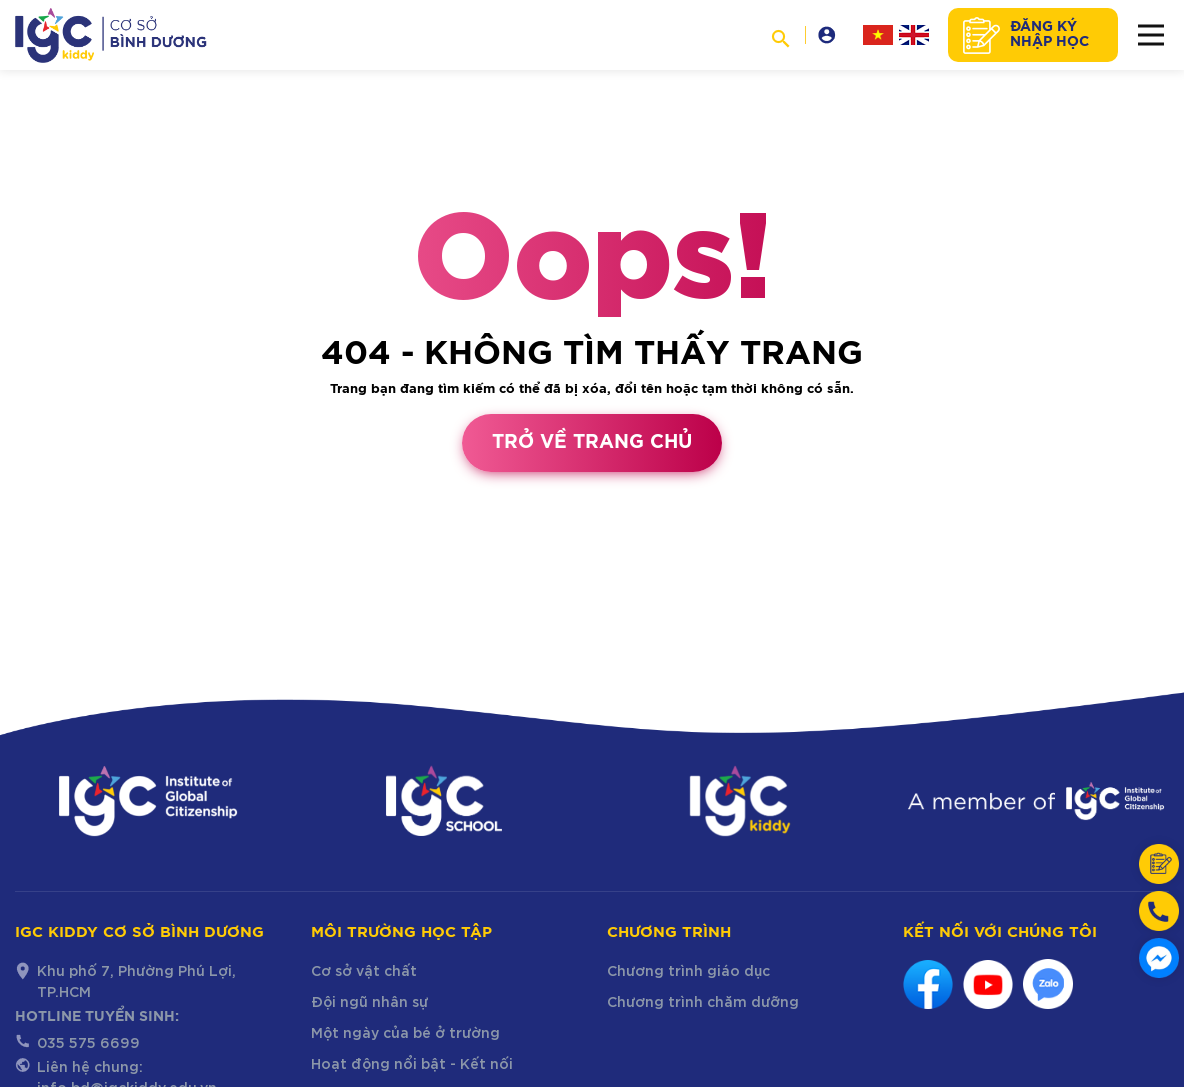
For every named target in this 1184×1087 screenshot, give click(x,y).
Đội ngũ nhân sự (370, 1000)
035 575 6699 (88, 1041)
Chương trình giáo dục (688, 969)
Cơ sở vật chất (364, 969)
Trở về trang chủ (592, 442)
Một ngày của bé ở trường (405, 1031)
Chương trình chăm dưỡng (703, 1000)
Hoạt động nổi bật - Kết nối (412, 1062)
